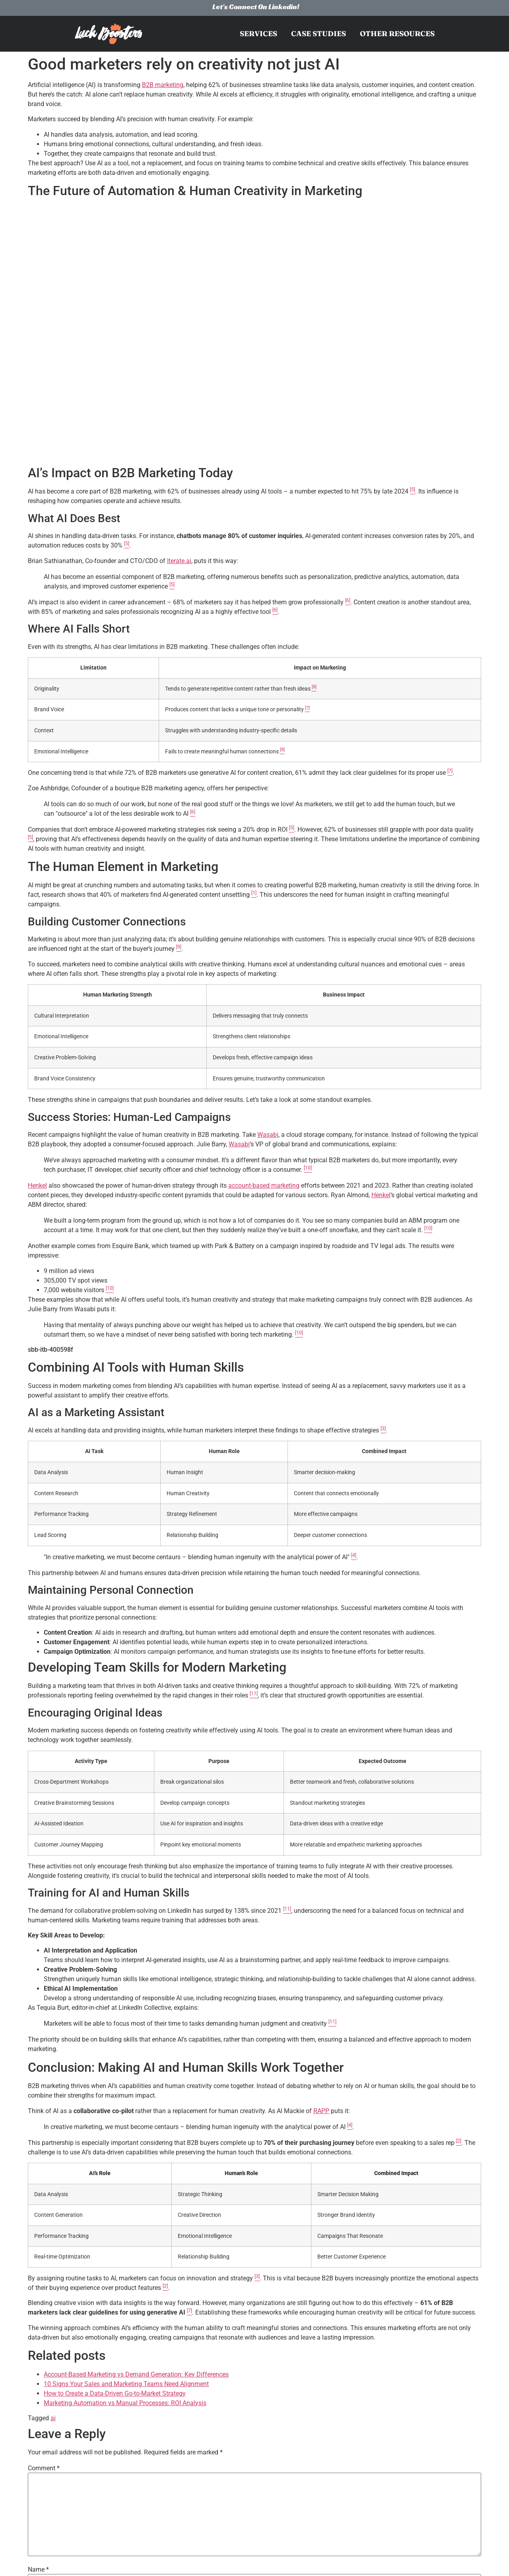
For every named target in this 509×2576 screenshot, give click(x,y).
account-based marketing (263, 1185)
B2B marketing (162, 85)
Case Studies (318, 33)
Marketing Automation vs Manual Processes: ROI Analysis (125, 2403)
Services (258, 33)
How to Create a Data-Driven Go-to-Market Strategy (115, 2393)
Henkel (37, 1185)
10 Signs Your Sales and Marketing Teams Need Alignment (126, 2384)
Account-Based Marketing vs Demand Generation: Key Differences (136, 2374)
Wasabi (267, 1134)
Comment (44, 2468)
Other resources (397, 33)
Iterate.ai (179, 561)
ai (53, 2418)
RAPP (321, 2111)
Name (38, 2569)
